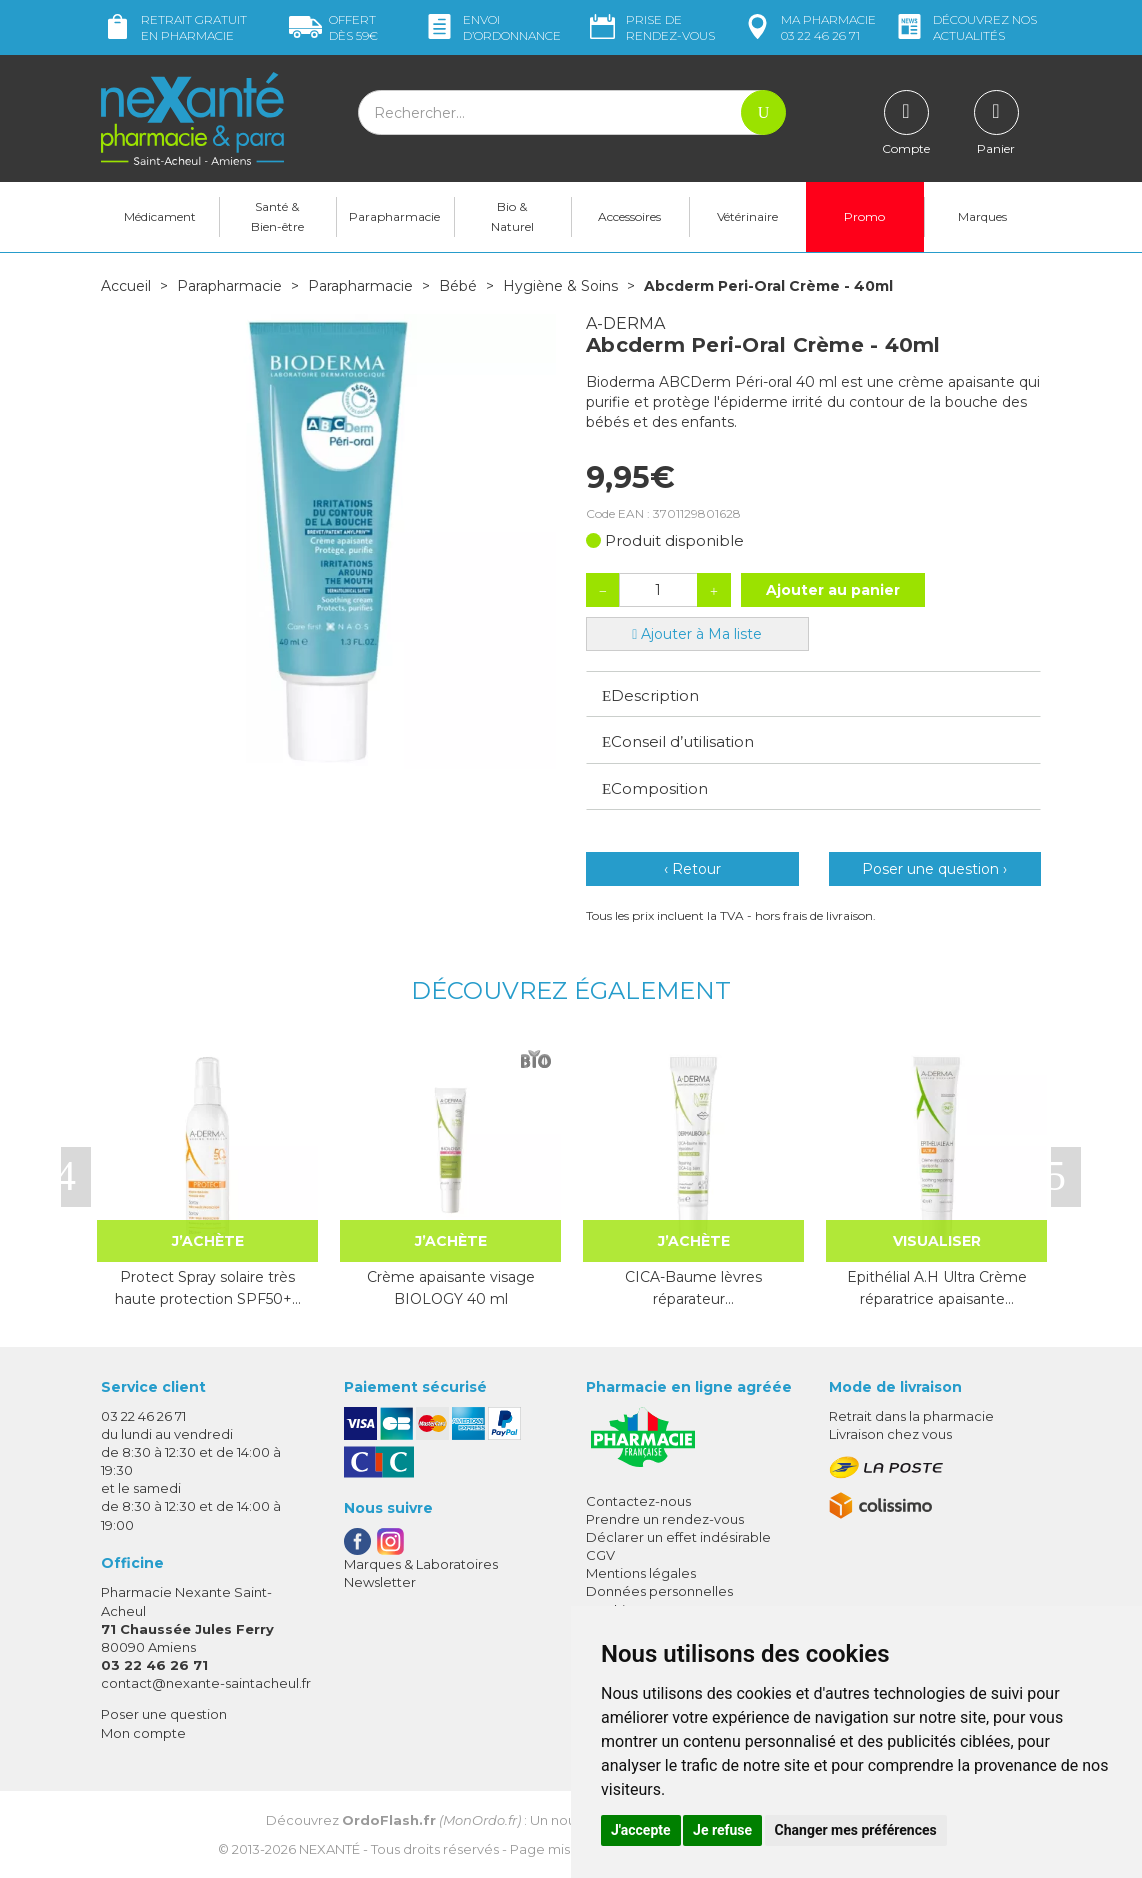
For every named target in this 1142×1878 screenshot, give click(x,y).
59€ (333, 27)
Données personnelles (659, 1591)
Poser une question (164, 1714)
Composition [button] (655, 788)
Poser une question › (934, 869)
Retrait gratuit (174, 27)
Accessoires (629, 216)
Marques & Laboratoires (421, 1564)
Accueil (126, 286)
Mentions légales (641, 1573)
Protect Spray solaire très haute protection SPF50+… (208, 1288)
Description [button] (650, 695)
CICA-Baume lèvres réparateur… (693, 1288)
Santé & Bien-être (277, 216)
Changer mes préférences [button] (856, 1830)
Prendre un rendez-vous (665, 1519)
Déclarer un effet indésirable (678, 1537)
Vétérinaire (747, 216)
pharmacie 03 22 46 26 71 (808, 27)
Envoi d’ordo (492, 27)
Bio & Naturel (512, 216)
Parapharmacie (394, 216)
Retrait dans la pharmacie (911, 1416)
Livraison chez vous (890, 1434)
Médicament (160, 216)
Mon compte (143, 1733)
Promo (864, 216)
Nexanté (329, 1849)
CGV (600, 1555)
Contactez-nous (638, 1501)
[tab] (813, 694)
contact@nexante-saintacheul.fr (206, 1683)
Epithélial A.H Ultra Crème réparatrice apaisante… (937, 1288)
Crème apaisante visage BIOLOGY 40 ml (451, 1288)
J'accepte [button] (641, 1830)
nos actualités (965, 27)
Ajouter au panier (833, 590)
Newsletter (380, 1582)
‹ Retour (692, 869)
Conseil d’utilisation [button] (678, 741)
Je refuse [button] (722, 1830)
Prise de (650, 27)
